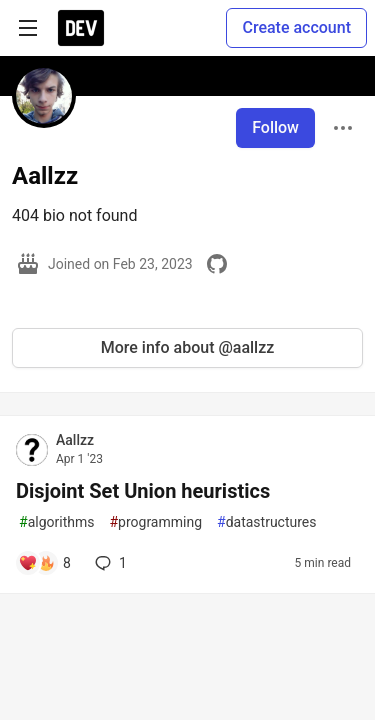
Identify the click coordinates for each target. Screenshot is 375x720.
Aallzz (75, 440)
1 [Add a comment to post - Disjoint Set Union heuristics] (109, 563)
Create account (296, 27)
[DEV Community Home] (81, 28)
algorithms (56, 522)
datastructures (267, 522)
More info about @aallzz (188, 347)
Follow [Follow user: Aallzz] (275, 127)
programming (155, 522)
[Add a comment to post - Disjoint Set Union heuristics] (44, 563)
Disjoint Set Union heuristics (143, 491)
